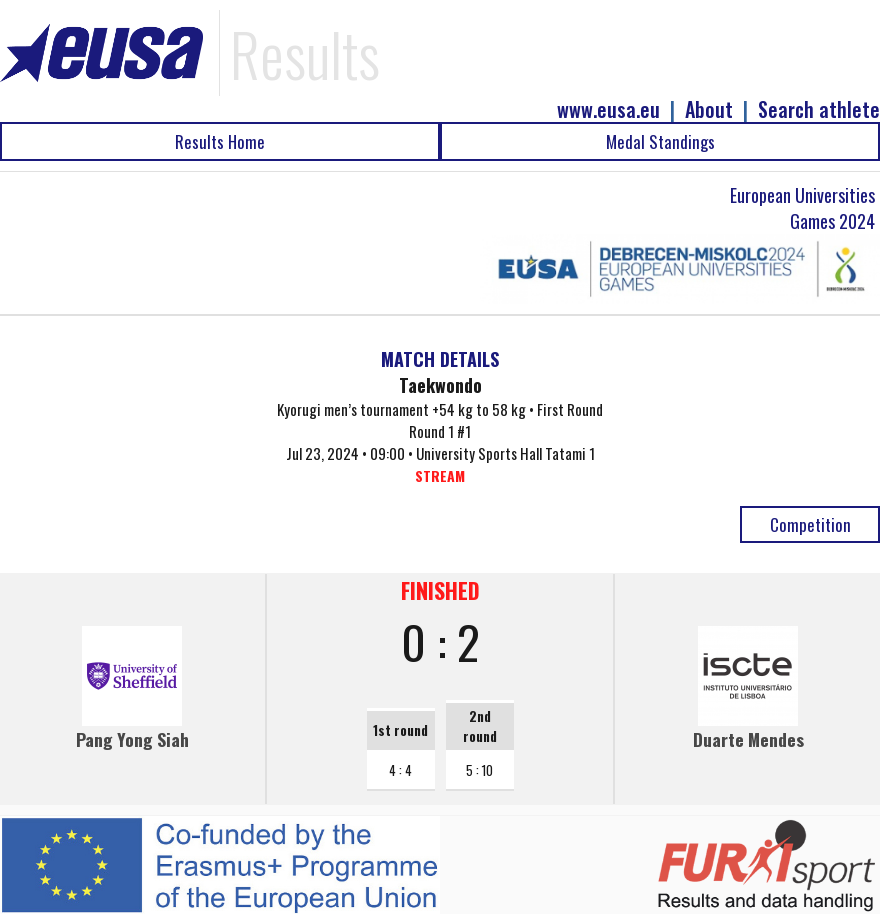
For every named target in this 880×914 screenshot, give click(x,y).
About (709, 109)
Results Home (220, 141)
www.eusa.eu (608, 109)
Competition (810, 524)
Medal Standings (660, 141)
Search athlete (819, 109)
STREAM (440, 475)
